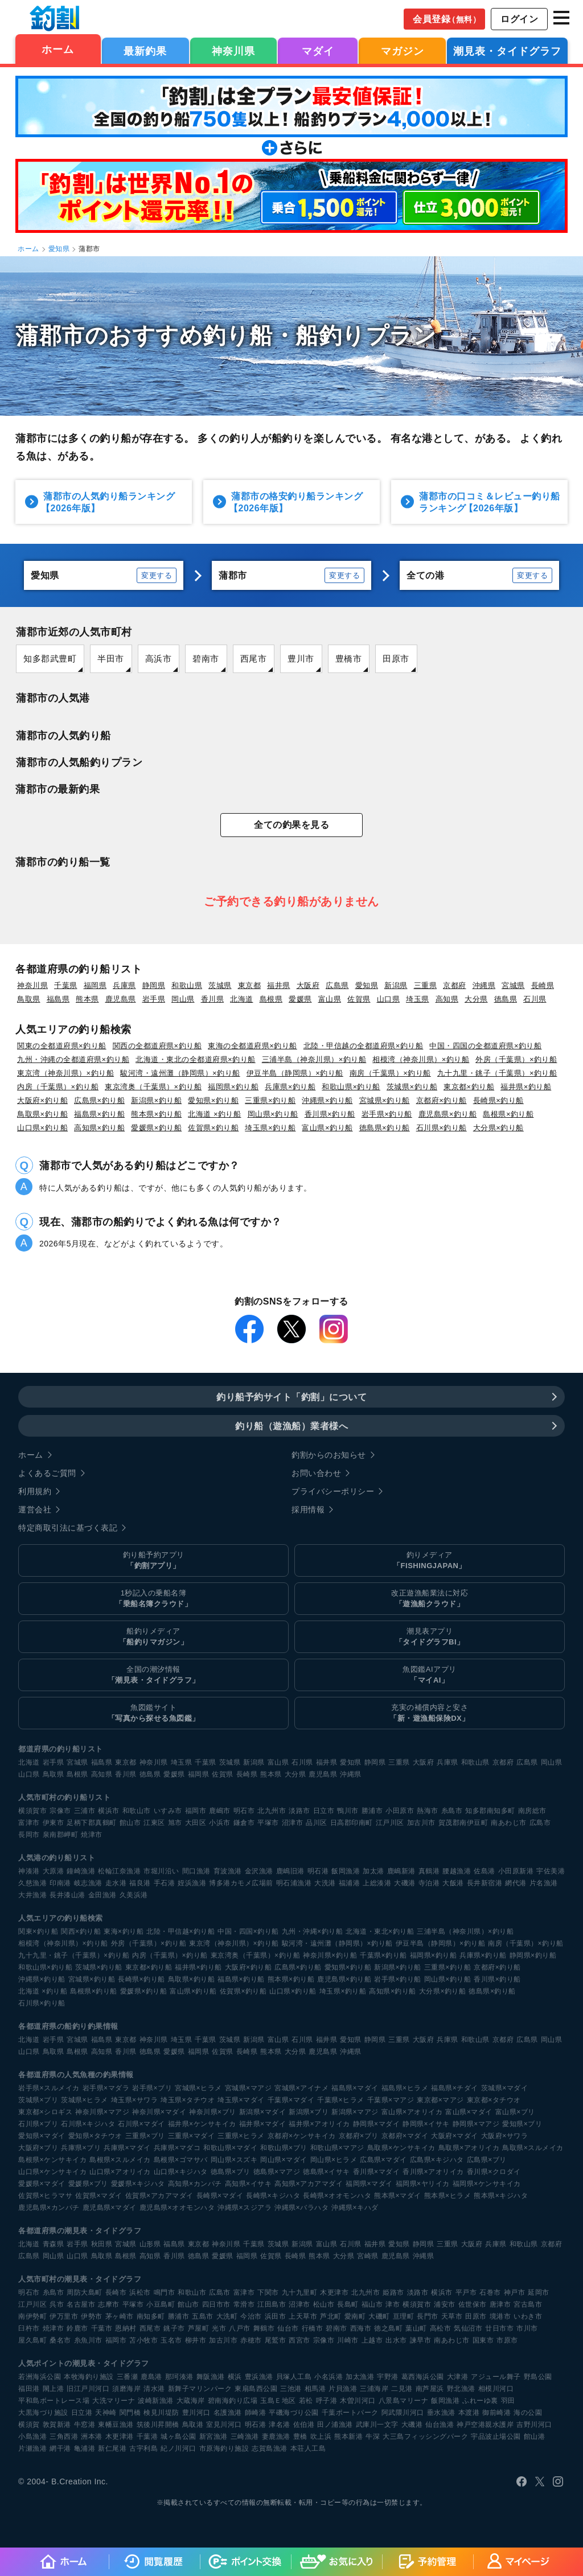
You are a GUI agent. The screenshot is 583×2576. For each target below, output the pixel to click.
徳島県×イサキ (326, 2171)
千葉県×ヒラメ (340, 2100)
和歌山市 (136, 1810)
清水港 (154, 2388)
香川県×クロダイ (494, 2171)
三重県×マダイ (191, 2135)
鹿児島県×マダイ (110, 2207)
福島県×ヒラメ (405, 2088)
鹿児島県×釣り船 (447, 1114)
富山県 (330, 999)
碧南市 (205, 658)
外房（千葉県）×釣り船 (516, 1059)
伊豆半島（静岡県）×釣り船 (295, 1073)
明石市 (244, 1810)
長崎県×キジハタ (273, 2195)
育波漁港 (228, 1871)
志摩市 (109, 2304)
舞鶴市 (264, 2328)
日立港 (82, 2412)
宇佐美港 (550, 1871)
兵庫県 (124, 985)
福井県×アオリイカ (319, 2123)
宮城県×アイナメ (301, 2088)
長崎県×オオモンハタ (337, 2195)
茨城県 (220, 985)
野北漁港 (461, 2388)
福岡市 (196, 1810)
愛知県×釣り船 (213, 1100)
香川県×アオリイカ (433, 2171)
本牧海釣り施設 (89, 2376)
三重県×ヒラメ (241, 2135)
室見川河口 (224, 2424)
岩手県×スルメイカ (49, 2088)
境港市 (500, 2316)
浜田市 (275, 2316)
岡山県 (183, 999)
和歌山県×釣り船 (351, 1086)
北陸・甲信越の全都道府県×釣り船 (363, 1045)
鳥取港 (193, 2424)
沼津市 (292, 1822)
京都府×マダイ (405, 2135)
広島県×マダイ (383, 2159)
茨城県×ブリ (38, 2100)
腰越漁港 (456, 1871)
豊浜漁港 (259, 2376)
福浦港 (349, 1883)
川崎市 (348, 2340)
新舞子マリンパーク (200, 2388)
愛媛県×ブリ (88, 2183)
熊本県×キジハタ (501, 2195)
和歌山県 (186, 985)
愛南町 (355, 2316)
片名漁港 (543, 1883)
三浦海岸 (374, 2388)
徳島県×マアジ (277, 2171)
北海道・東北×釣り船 (380, 1931)
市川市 (527, 2328)
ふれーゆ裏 (480, 2400)
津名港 (279, 2424)
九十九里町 (300, 2292)
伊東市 (53, 1822)
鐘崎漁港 (81, 1871)
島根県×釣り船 (508, 1114)
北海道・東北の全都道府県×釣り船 (196, 1059)
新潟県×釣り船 (156, 1100)
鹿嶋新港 (401, 1871)
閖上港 (53, 2388)
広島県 (337, 985)
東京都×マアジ (440, 2100)
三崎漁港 (245, 2436)
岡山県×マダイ (283, 2159)
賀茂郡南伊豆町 (463, 1822)
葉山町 (416, 2328)
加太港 (373, 1871)
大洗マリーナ (113, 2400)
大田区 (196, 1822)
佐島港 (484, 1871)
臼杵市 (29, 2328)
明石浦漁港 (294, 1883)
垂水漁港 (441, 2412)
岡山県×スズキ (234, 2159)
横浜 (235, 2376)
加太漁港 (360, 2376)
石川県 (535, 999)
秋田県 (102, 2244)
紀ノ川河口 (178, 2448)
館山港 (534, 2436)
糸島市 (452, 1810)
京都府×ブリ (359, 2135)
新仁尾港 (112, 2448)
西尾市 (253, 658)
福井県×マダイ (262, 2123)
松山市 (324, 2304)
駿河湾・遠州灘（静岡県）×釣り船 (180, 1073)
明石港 (318, 1871)
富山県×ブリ (515, 2112)
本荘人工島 (308, 2448)
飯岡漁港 (345, 1871)
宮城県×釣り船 (384, 1100)
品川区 (316, 1822)
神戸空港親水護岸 (485, 2424)
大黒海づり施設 (43, 2412)
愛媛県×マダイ (41, 2183)
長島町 (348, 2304)
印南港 (60, 1883)
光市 (219, 2328)
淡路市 (299, 1810)
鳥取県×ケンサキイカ (401, 2147)
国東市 (483, 2340)
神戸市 (514, 2292)
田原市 (396, 658)
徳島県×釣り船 (384, 1127)
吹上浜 (321, 2436)
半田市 (110, 658)
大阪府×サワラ (504, 2135)
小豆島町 (160, 2304)
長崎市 (116, 2292)
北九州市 (271, 1810)
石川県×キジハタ (88, 2123)
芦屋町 (199, 2328)
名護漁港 (228, 2412)
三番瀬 (127, 2376)
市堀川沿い (161, 1871)
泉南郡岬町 (61, 1834)
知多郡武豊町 (49, 658)
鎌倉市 (244, 1822)
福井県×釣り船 (525, 1086)
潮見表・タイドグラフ (507, 51)
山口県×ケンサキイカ (52, 2171)
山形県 (150, 2244)
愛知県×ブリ (522, 2123)
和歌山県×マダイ (230, 2147)
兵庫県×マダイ (127, 2147)
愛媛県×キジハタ (138, 2183)
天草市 (452, 2316)
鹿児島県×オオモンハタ (177, 2207)
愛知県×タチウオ (95, 2135)
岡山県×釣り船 (273, 1114)
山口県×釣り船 (42, 1127)
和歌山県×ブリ (283, 2147)
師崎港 (255, 2412)
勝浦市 (372, 1810)
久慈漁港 (32, 1883)
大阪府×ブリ (38, 2147)
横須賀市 (32, 1810)
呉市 (57, 2304)
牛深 (373, 2436)
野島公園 (538, 2376)
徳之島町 (388, 2328)
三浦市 (85, 1810)
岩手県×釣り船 (387, 1114)
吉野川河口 (534, 2424)
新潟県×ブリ (309, 2112)
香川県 (212, 999)
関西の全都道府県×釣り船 (157, 1045)
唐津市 (500, 2304)
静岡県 (154, 985)
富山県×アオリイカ (412, 2112)
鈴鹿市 (77, 2328)
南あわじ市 (509, 1822)
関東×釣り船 (38, 1931)
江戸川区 (390, 1822)
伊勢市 (91, 2316)
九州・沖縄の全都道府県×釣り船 (73, 1059)
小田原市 (399, 1810)
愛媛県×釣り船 (156, 1127)
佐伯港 (304, 2424)
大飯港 (453, 1883)
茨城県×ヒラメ (84, 2100)
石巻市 (490, 2292)
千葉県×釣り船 (383, 1955)
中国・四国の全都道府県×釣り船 (485, 1045)
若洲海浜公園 (39, 2376)
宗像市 (60, 1810)
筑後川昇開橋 (158, 2424)
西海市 (361, 2328)
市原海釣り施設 (224, 2448)
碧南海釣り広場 (233, 2400)
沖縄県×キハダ (355, 2207)
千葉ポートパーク (350, 2412)
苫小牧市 (143, 2340)
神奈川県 (233, 51)
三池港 (291, 2388)
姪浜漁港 (192, 1883)
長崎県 (543, 985)
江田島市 (271, 2304)
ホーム (58, 49)
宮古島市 (528, 2304)
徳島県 (506, 999)
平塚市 (268, 1822)
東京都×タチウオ (494, 2100)
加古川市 (421, 1822)
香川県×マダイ (376, 2171)
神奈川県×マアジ (102, 2112)
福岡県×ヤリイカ (423, 2183)
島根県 (271, 999)
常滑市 (244, 2304)
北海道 (241, 999)
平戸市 (466, 2292)
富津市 (29, 1822)
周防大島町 (84, 2292)
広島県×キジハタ (437, 2159)
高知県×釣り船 (99, 1127)
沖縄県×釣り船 (327, 1100)
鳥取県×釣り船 (42, 1114)
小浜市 (220, 1822)
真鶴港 (429, 1871)
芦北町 (331, 2316)
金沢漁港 (259, 1871)
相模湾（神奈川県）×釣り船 (420, 1059)
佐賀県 (359, 999)
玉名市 (171, 2340)
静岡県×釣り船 (533, 1955)
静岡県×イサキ (426, 2123)
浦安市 (444, 2304)
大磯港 (405, 1883)
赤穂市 (251, 2340)
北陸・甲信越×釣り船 (180, 1931)
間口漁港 (196, 1871)
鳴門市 (164, 2292)
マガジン (402, 51)
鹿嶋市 (220, 1810)
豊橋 (300, 2436)
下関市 (268, 2292)
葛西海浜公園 (422, 2376)
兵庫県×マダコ (177, 2147)
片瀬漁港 (32, 2448)
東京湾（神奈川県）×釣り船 (65, 1073)
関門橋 (130, 2412)
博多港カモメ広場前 (241, 1883)
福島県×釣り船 (99, 1114)
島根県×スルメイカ (120, 2159)
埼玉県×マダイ (241, 2100)
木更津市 (334, 2292)
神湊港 (29, 1871)
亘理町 (403, 2316)
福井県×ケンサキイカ (202, 2123)
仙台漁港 (439, 2424)
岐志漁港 (88, 1883)
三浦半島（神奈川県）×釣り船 (314, 1059)
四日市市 (216, 2304)
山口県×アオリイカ (120, 2171)
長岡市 (29, 1834)
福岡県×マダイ (369, 2183)
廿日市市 (499, 2328)
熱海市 (427, 1810)
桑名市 (60, 2340)
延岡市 (538, 2292)
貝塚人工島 (294, 2376)
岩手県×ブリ (152, 2088)
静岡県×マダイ (376, 2123)
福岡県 (95, 985)
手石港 (164, 1883)
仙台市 (288, 2328)
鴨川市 (348, 1810)
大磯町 (379, 2316)
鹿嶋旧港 (290, 1871)
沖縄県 (484, 985)
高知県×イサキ (248, 2183)
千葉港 (147, 2436)
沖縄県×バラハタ (301, 2207)
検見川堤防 (161, 2412)
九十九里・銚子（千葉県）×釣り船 (497, 1073)
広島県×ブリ (487, 2159)
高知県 (447, 999)
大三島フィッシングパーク (425, 2436)
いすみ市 (168, 1810)
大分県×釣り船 (498, 1127)
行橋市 (312, 2328)
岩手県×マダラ (106, 2088)
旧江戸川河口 (88, 2388)
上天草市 (303, 2316)
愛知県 (59, 249)
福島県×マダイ (355, 2088)
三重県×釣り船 (270, 1100)
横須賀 (29, 2424)
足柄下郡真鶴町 (92, 1822)
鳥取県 (28, 999)
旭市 (175, 1822)
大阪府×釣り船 (42, 1100)
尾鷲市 (275, 2340)
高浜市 (158, 658)
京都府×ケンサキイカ (302, 2135)
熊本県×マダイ (397, 2195)
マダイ (318, 51)
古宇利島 (143, 2448)
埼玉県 (417, 999)
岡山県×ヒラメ (334, 2159)
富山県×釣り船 (327, 1127)
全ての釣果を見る (291, 825)
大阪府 (308, 985)
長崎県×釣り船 (498, 1100)
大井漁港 (32, 1895)
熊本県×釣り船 (156, 1114)
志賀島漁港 (270, 2448)
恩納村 (126, 2328)
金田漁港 (102, 1895)
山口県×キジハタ (181, 2171)
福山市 (372, 2304)
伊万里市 (64, 2316)
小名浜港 (328, 2376)
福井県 (278, 985)
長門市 (427, 2316)
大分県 (476, 999)
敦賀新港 (57, 2424)
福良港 (140, 1883)
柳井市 (196, 2340)
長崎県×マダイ (220, 2195)
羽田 (508, 2400)
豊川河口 (196, 2412)
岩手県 (154, 999)
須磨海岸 (126, 2388)
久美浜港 (134, 1895)
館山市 (130, 1822)
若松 (306, 2400)
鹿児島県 (120, 999)
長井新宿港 (485, 1883)
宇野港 (388, 2376)
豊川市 (301, 658)
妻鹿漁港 (276, 2436)
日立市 (324, 1810)
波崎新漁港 (156, 2400)
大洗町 (227, 2316)
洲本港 (91, 2436)
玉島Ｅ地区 (278, 2400)
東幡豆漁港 (116, 2424)
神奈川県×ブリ (212, 2112)
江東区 (154, 1822)
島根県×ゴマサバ (181, 2159)
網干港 (60, 2448)
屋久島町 (32, 2340)
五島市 (203, 2316)
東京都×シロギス (45, 2112)
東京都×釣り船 (469, 1086)
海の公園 (528, 2412)
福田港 (29, 2388)
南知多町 (151, 2316)
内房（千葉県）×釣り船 (57, 1086)
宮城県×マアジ (248, 2088)
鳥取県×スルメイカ (533, 2147)
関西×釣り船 (81, 1931)
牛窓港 (85, 2424)
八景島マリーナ (404, 2400)
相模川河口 (496, 2388)
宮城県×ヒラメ (198, 2088)
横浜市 (109, 1810)
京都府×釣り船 (441, 1100)
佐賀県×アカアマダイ (159, 2195)
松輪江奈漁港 (119, 1871)
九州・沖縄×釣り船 (312, 1931)
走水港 (116, 1883)
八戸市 (240, 2328)
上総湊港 (377, 1883)
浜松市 (140, 2292)
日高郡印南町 (351, 1822)
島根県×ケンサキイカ (52, 2159)
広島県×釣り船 (99, 1100)
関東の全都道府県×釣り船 (61, 1045)
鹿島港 (151, 2376)
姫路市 (393, 2292)
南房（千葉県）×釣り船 (390, 1073)
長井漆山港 (67, 1895)
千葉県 (65, 985)
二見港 (402, 2388)
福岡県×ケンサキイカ (487, 2183)
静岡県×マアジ (476, 2123)
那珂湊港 (179, 2376)
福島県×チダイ (454, 2088)
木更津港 (119, 2436)
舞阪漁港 (210, 2376)
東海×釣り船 (123, 1931)
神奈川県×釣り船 (330, 1955)
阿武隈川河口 (402, 2412)
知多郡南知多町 (490, 1810)
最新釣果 (145, 51)
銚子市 (174, 2328)
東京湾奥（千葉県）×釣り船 (153, 1086)
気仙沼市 (468, 2328)
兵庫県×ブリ (81, 2147)
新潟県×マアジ (355, 2112)
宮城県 (513, 985)
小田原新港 (516, 1871)
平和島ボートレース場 (53, 2400)
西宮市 (299, 2340)
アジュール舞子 (496, 2376)
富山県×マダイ (468, 2112)
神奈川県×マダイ (159, 2112)
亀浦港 (85, 2448)
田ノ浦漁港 (335, 2424)
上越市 (372, 2340)
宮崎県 (368, 2256)
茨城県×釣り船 (412, 1086)
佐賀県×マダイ (98, 2195)
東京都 (249, 985)
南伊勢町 (32, 2316)
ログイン (519, 19)
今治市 (251, 2316)
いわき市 (528, 2316)
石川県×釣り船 (441, 1127)
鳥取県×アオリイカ (469, 2147)
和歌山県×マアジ (337, 2147)
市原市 (507, 2340)
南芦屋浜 (430, 2388)
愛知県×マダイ (41, 2135)
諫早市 (421, 2340)
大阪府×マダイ (454, 2135)
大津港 (458, 2376)
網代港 (516, 1883)
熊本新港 (348, 2436)
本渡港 (469, 2412)
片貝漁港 (343, 2388)
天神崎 (106, 2412)
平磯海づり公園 (294, 2412)
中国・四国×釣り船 (248, 1931)
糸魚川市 (88, 2340)
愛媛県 (300, 999)
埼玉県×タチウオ (188, 2100)
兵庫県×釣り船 (290, 1086)
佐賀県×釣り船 (213, 1127)
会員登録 (447, 19)
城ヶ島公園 (178, 2436)
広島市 (540, 1822)
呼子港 (327, 2400)
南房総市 (532, 1810)
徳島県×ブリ (231, 2171)
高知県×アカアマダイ (308, 2183)
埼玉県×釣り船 (270, 1127)
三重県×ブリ (145, 2135)
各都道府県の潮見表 (53, 2230)
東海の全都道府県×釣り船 (252, 1045)
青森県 (53, 2244)
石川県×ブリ (38, 2123)
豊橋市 (348, 658)
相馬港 (315, 2388)
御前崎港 (496, 2412)
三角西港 (64, 2436)
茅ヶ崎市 (119, 2316)
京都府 (454, 985)
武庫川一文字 (377, 2424)
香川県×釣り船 (330, 1114)
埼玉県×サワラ (134, 2100)
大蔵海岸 (190, 2400)
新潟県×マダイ (262, 2112)
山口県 (388, 999)
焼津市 (91, 1834)
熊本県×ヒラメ (447, 2195)
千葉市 (102, 2328)
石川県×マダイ (141, 2123)
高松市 (440, 2328)
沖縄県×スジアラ (244, 2207)
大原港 (53, 1871)
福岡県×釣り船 (233, 1086)
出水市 (396, 2340)
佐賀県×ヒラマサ (45, 2195)
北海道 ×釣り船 (214, 1114)
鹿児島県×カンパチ (49, 2207)
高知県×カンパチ (195, 2183)
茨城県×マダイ (504, 2088)
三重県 (425, 985)
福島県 (58, 999)
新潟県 (396, 985)
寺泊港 (429, 1883)
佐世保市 (472, 2304)
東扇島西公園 (256, 2388)
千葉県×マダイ (291, 2100)
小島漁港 (32, 2436)
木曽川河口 (358, 2400)
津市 (392, 2304)
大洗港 (325, 1883)
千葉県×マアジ (390, 2100)
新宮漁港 (213, 2436)
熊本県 (87, 999)
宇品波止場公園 (496, 2436)
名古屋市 (81, 2304)
